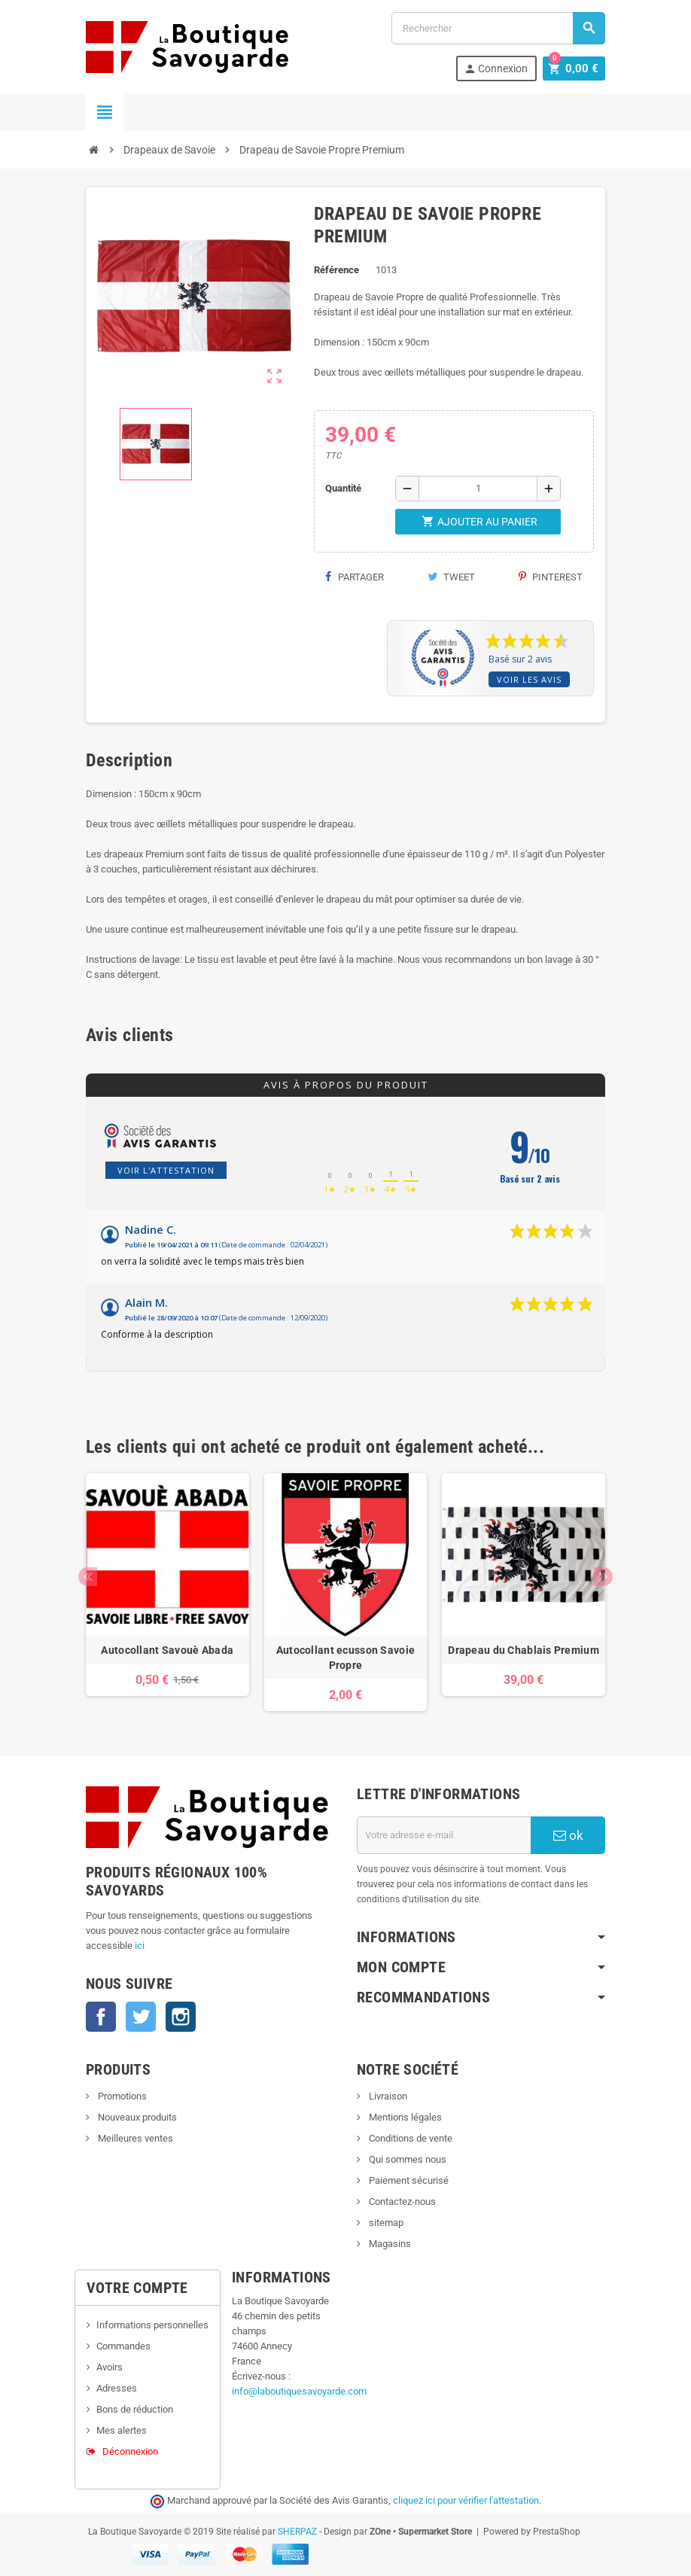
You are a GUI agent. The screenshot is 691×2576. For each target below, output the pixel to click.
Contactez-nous (401, 2201)
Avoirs (109, 2367)
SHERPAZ (297, 2531)
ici (140, 1945)
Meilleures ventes (134, 2138)
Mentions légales (404, 2117)
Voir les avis (529, 679)
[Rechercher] (498, 28)
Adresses (116, 2388)
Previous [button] (87, 1576)
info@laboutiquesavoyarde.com (299, 2391)
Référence (336, 270)
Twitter (141, 2017)
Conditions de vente (409, 2138)
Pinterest (551, 577)
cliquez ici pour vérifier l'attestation (466, 2500)
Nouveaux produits (136, 2117)
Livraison (387, 2096)
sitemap (385, 2222)
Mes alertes (121, 2430)
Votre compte (137, 2288)
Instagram (181, 2017)
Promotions (121, 2096)
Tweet (451, 577)
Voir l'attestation (166, 1170)
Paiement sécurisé (408, 2180)
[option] (167, 1592)
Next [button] (603, 1576)
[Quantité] (478, 489)
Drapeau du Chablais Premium (523, 1650)
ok (568, 1835)
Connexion (499, 68)
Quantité (343, 488)
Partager (354, 577)
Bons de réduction (134, 2409)
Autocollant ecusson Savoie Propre (345, 1657)
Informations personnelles (152, 2325)
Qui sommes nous (406, 2159)
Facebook (101, 2017)
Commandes (123, 2346)
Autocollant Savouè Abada (167, 1650)
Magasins (389, 2243)
